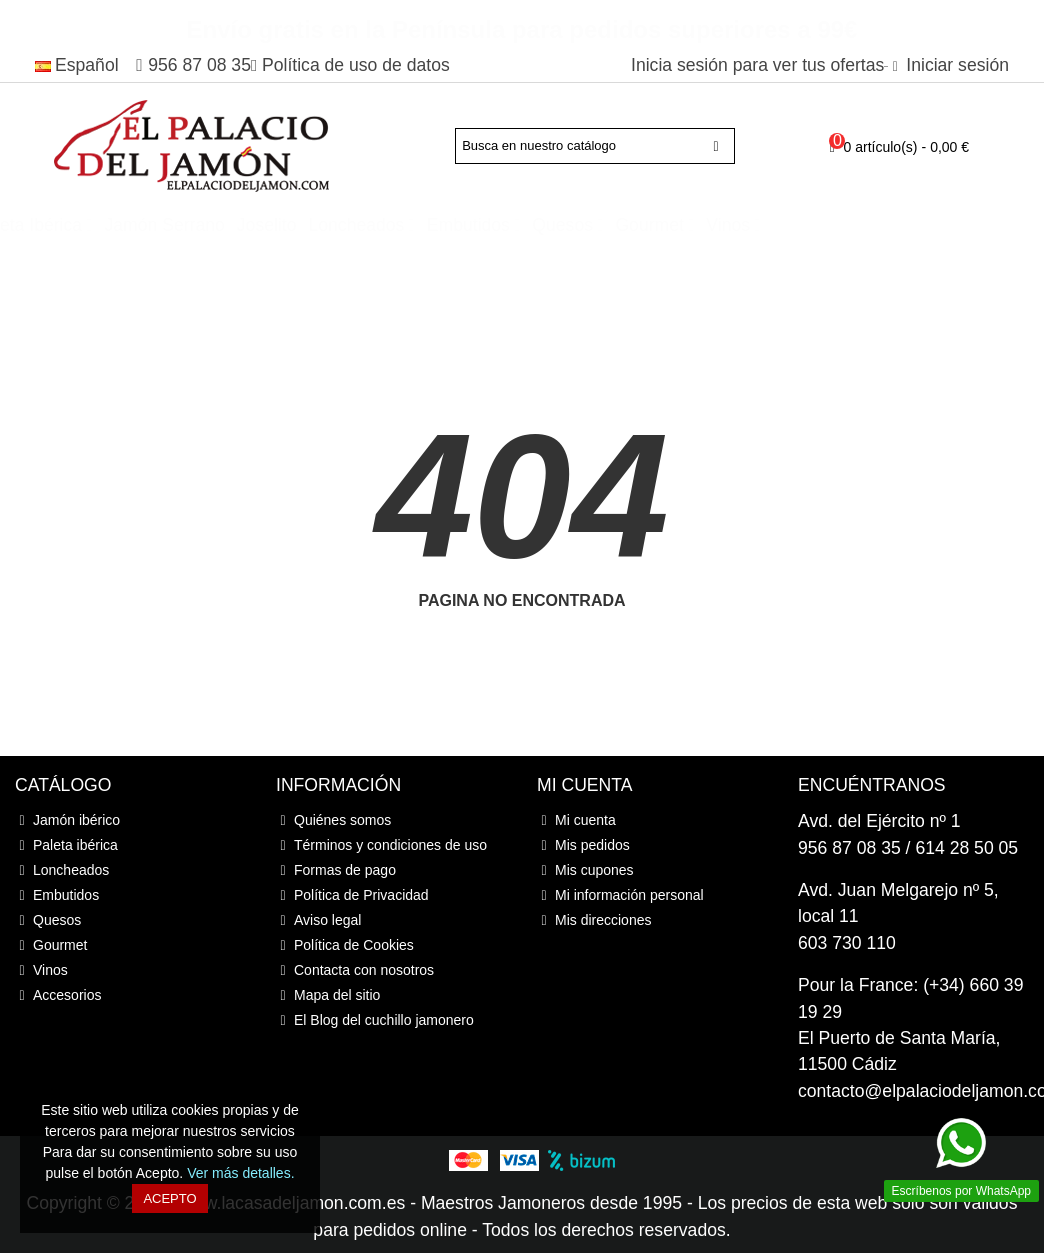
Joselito (445, 225)
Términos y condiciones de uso (381, 845)
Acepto (169, 1198)
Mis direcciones (594, 920)
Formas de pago (336, 870)
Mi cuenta (576, 820)
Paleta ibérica (207, 225)
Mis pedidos (583, 845)
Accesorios (101, 250)
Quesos (740, 225)
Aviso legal (318, 920)
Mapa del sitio (328, 995)
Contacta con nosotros (355, 970)
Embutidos (646, 225)
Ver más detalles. (240, 1173)
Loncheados (535, 225)
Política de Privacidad (352, 895)
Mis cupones (585, 870)
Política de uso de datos (356, 65)
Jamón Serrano (343, 225)
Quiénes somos (333, 820)
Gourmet (827, 225)
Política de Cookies (345, 945)
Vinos (906, 225)
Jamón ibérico (75, 225)
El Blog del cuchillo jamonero (375, 1020)
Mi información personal (620, 895)
